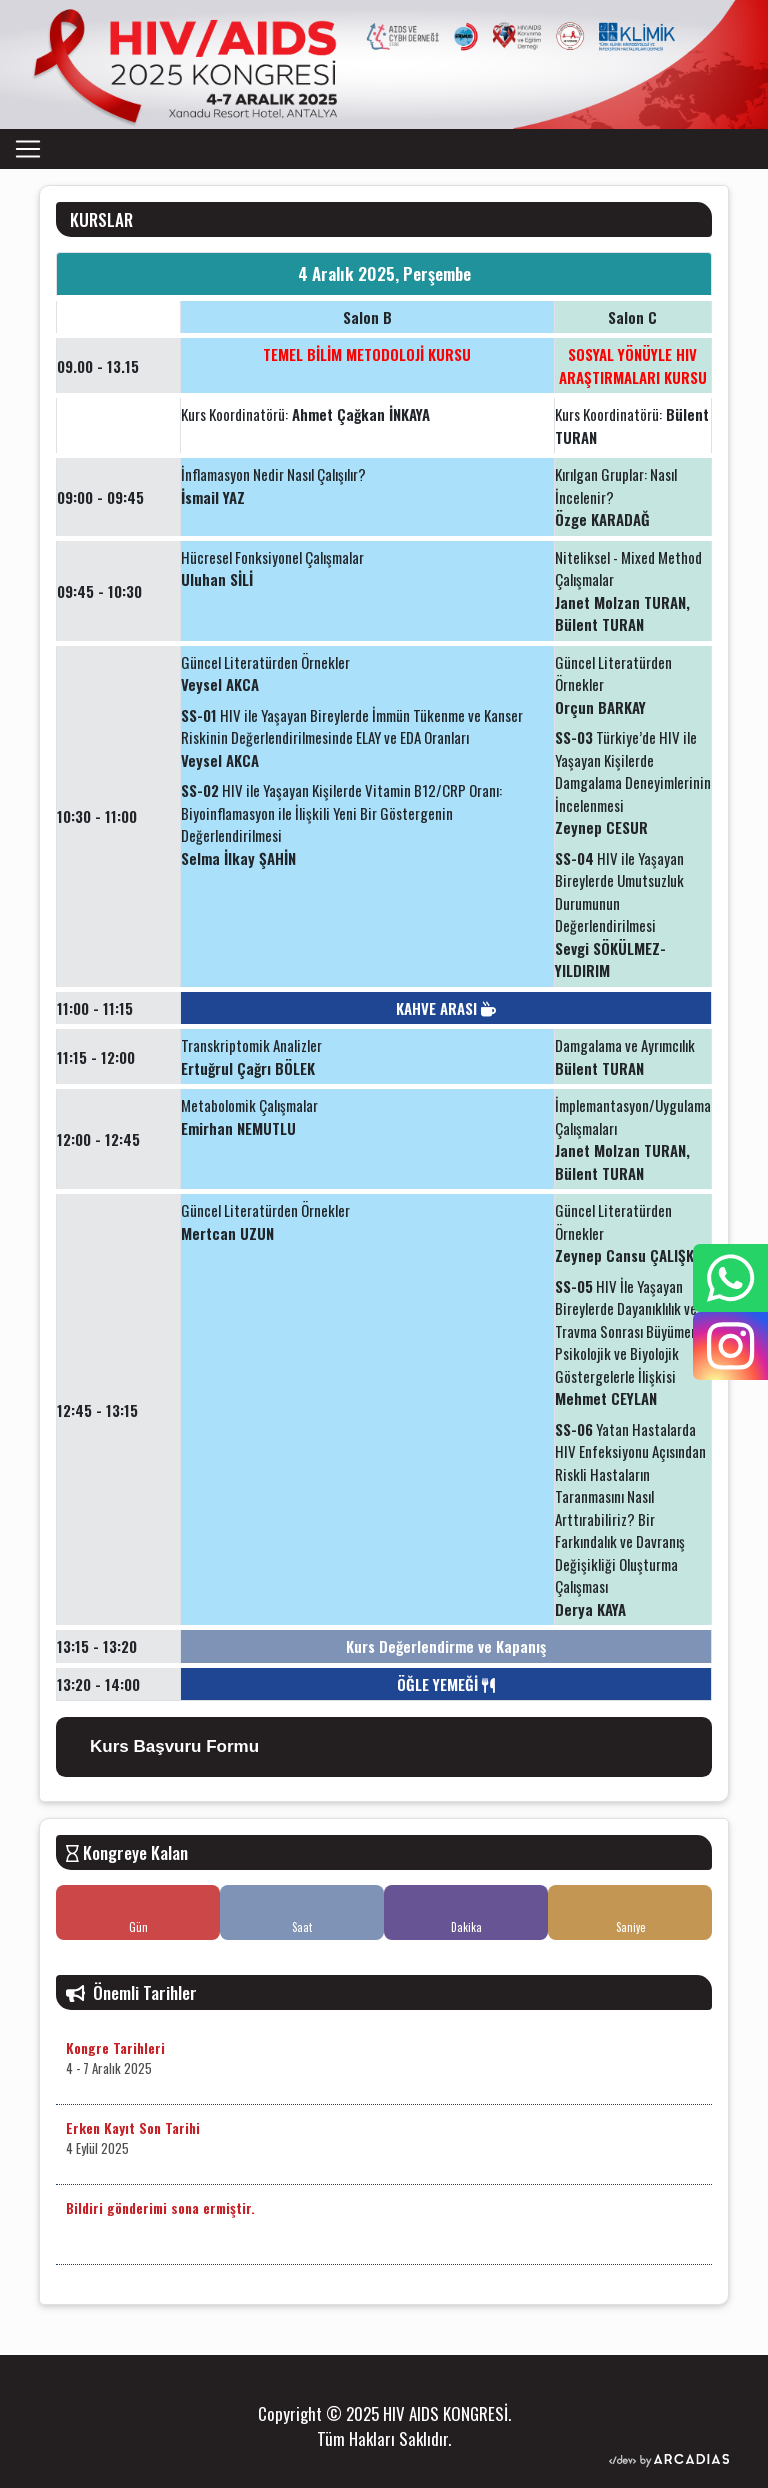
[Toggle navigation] (28, 149)
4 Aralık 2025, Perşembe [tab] (384, 273)
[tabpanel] (384, 999)
